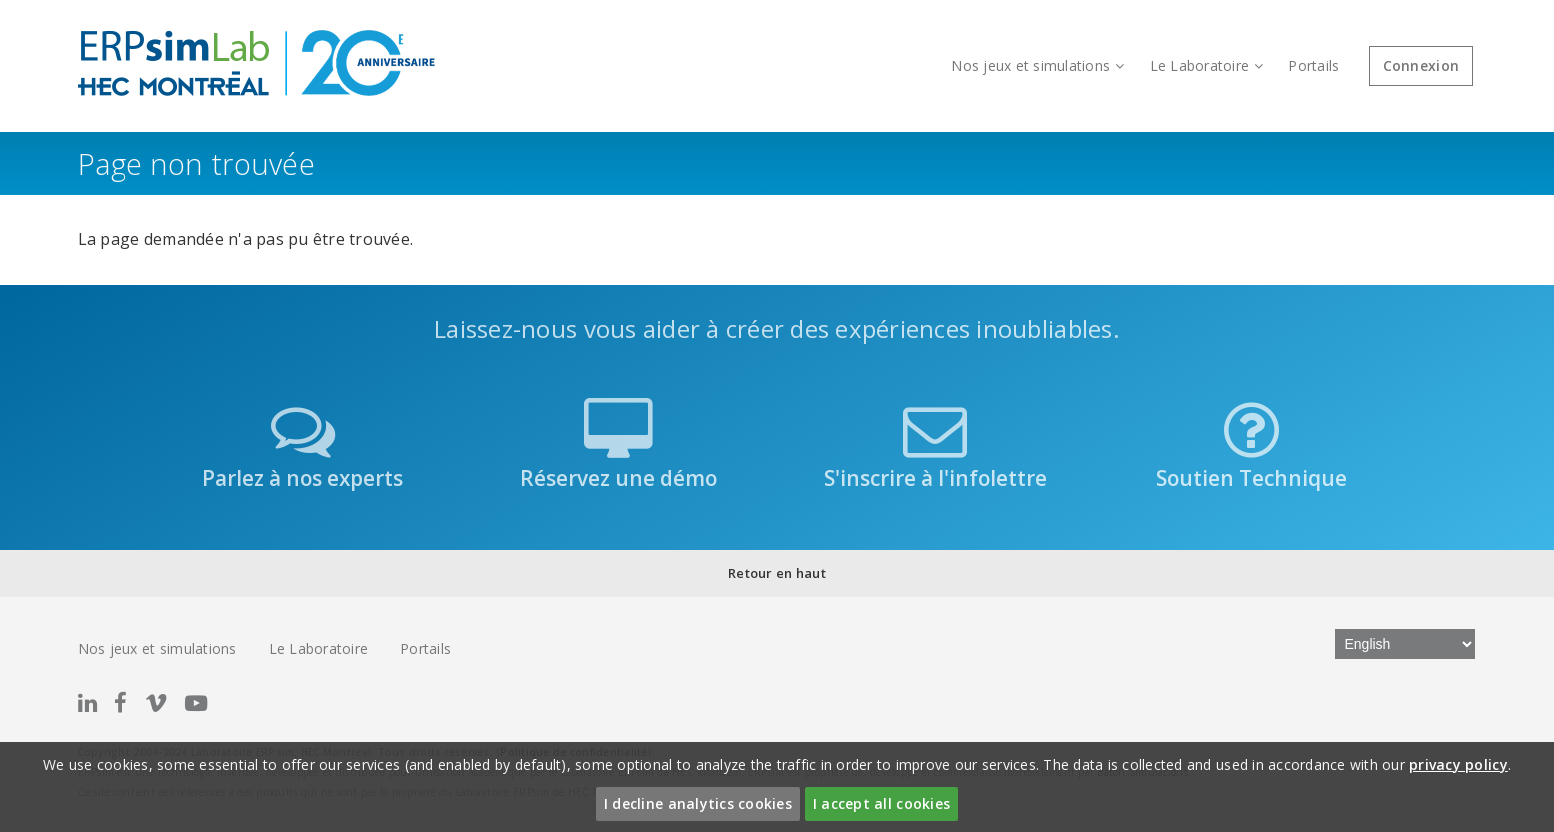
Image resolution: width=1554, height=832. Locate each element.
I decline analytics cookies (698, 803)
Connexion (1421, 65)
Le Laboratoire (1207, 65)
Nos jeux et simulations (1037, 65)
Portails (1313, 65)
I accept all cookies (881, 803)
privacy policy (1458, 764)
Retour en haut (777, 573)
